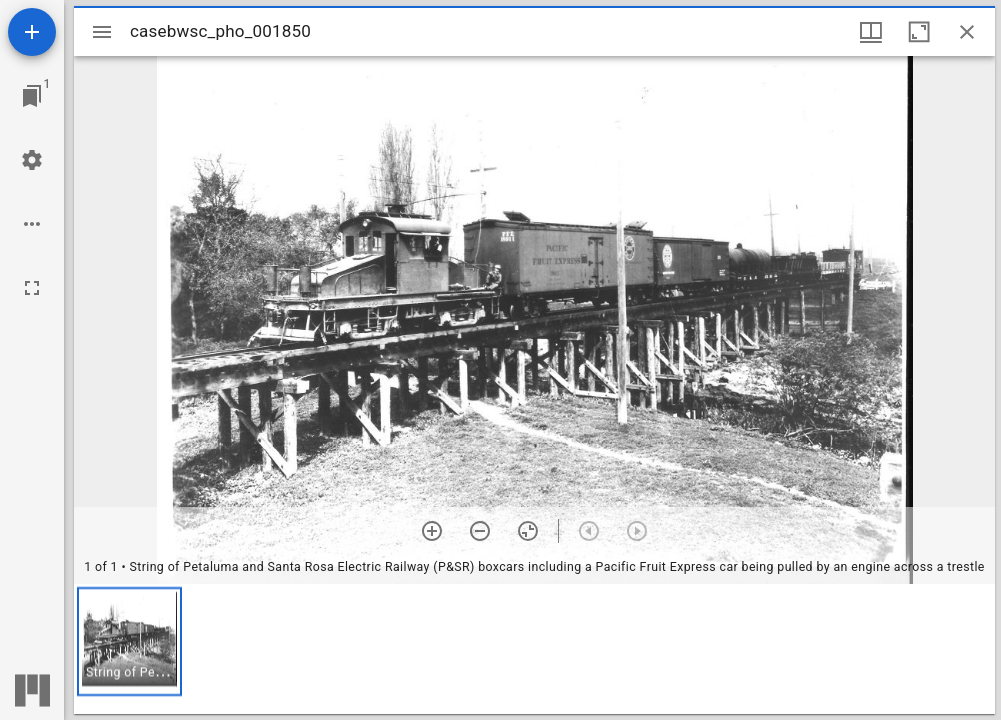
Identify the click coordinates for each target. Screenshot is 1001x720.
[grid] (534, 649)
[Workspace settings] (32, 160)
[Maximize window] (919, 32)
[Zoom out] (480, 531)
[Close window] (967, 32)
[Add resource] (32, 32)
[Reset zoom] (528, 531)
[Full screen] (32, 288)
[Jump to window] (32, 96)
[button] (129, 641)
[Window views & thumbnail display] (871, 32)
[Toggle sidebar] (102, 32)
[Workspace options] (32, 224)
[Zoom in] (432, 531)
